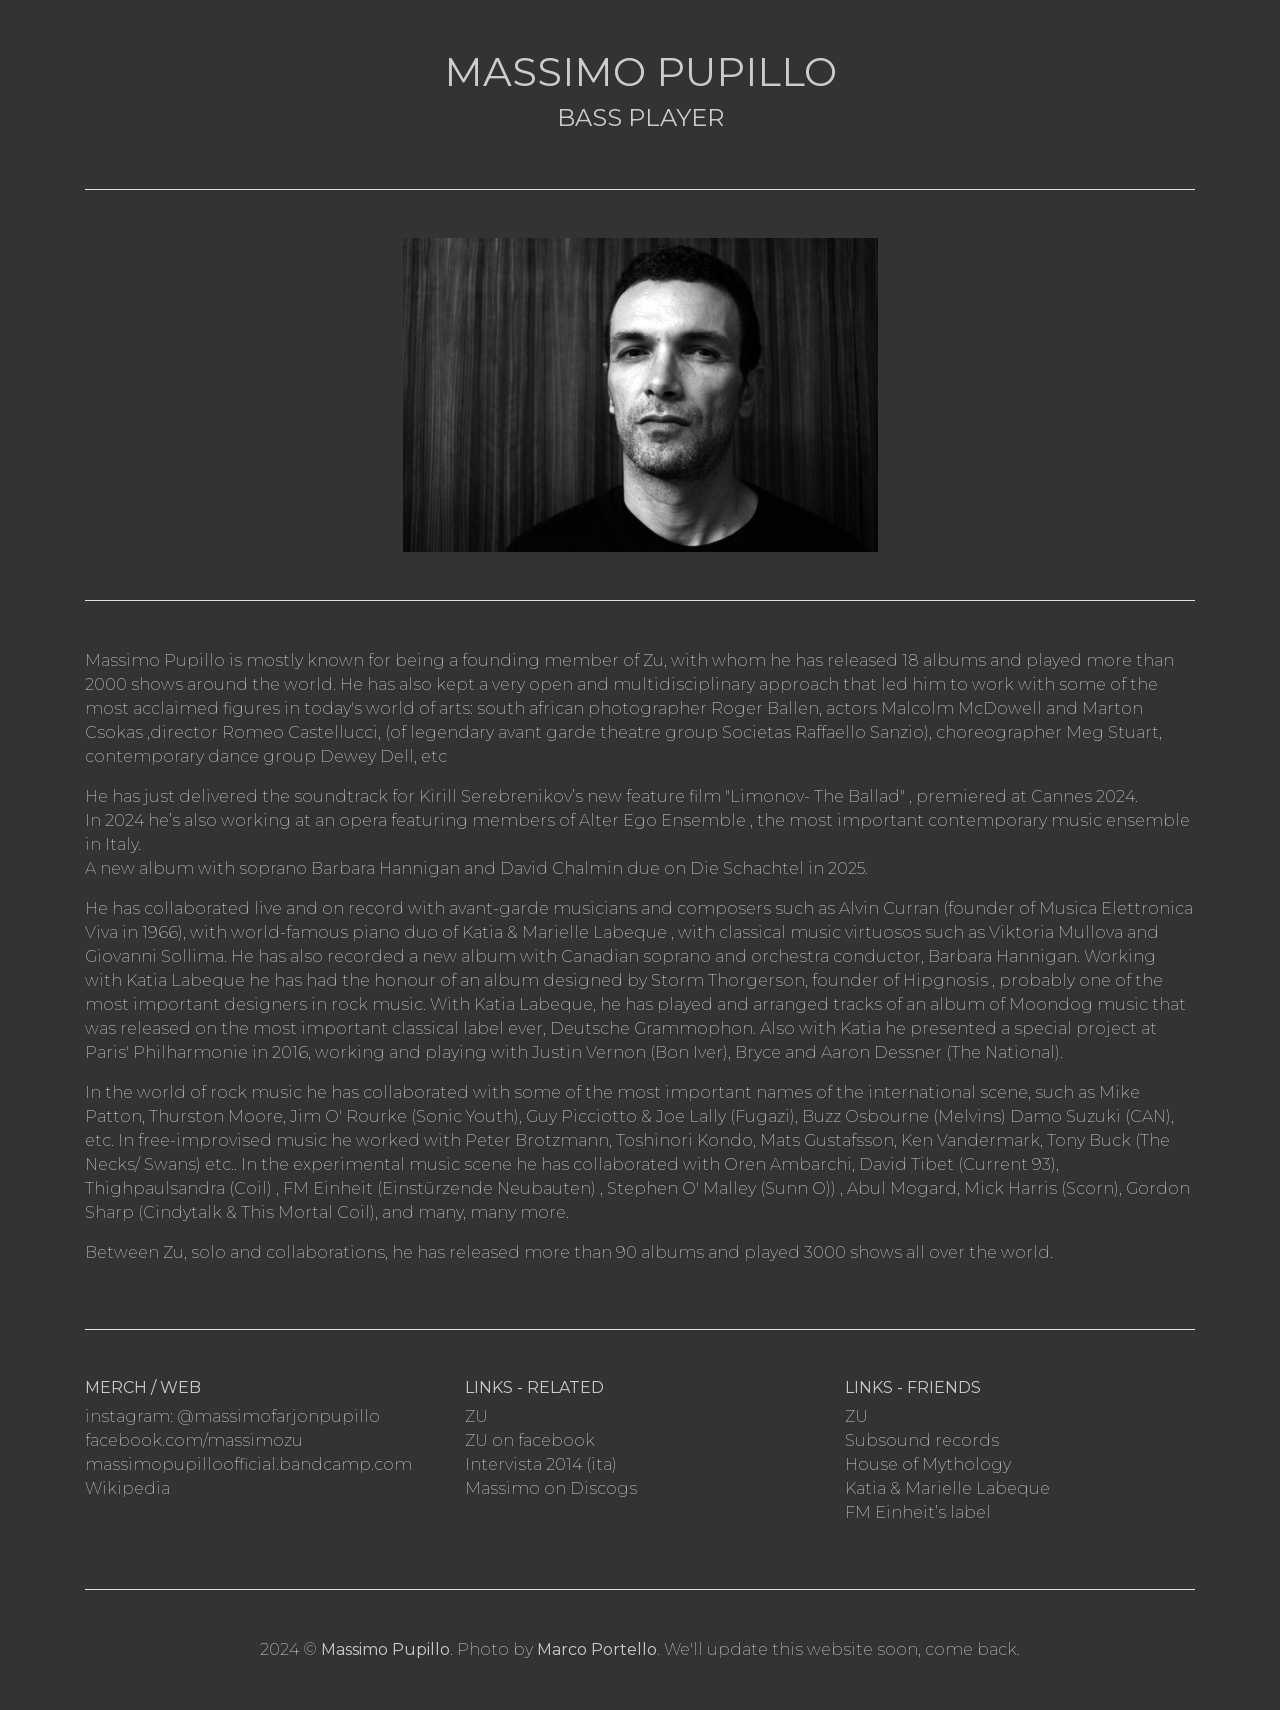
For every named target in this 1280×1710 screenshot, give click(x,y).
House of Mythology (928, 1464)
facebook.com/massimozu (194, 1440)
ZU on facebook (530, 1440)
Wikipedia (127, 1488)
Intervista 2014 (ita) (541, 1464)
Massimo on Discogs (551, 1488)
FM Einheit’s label (918, 1512)
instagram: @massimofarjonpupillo (232, 1416)
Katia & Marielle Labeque (947, 1488)
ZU (476, 1416)
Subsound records (922, 1440)
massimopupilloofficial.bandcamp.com (248, 1464)
